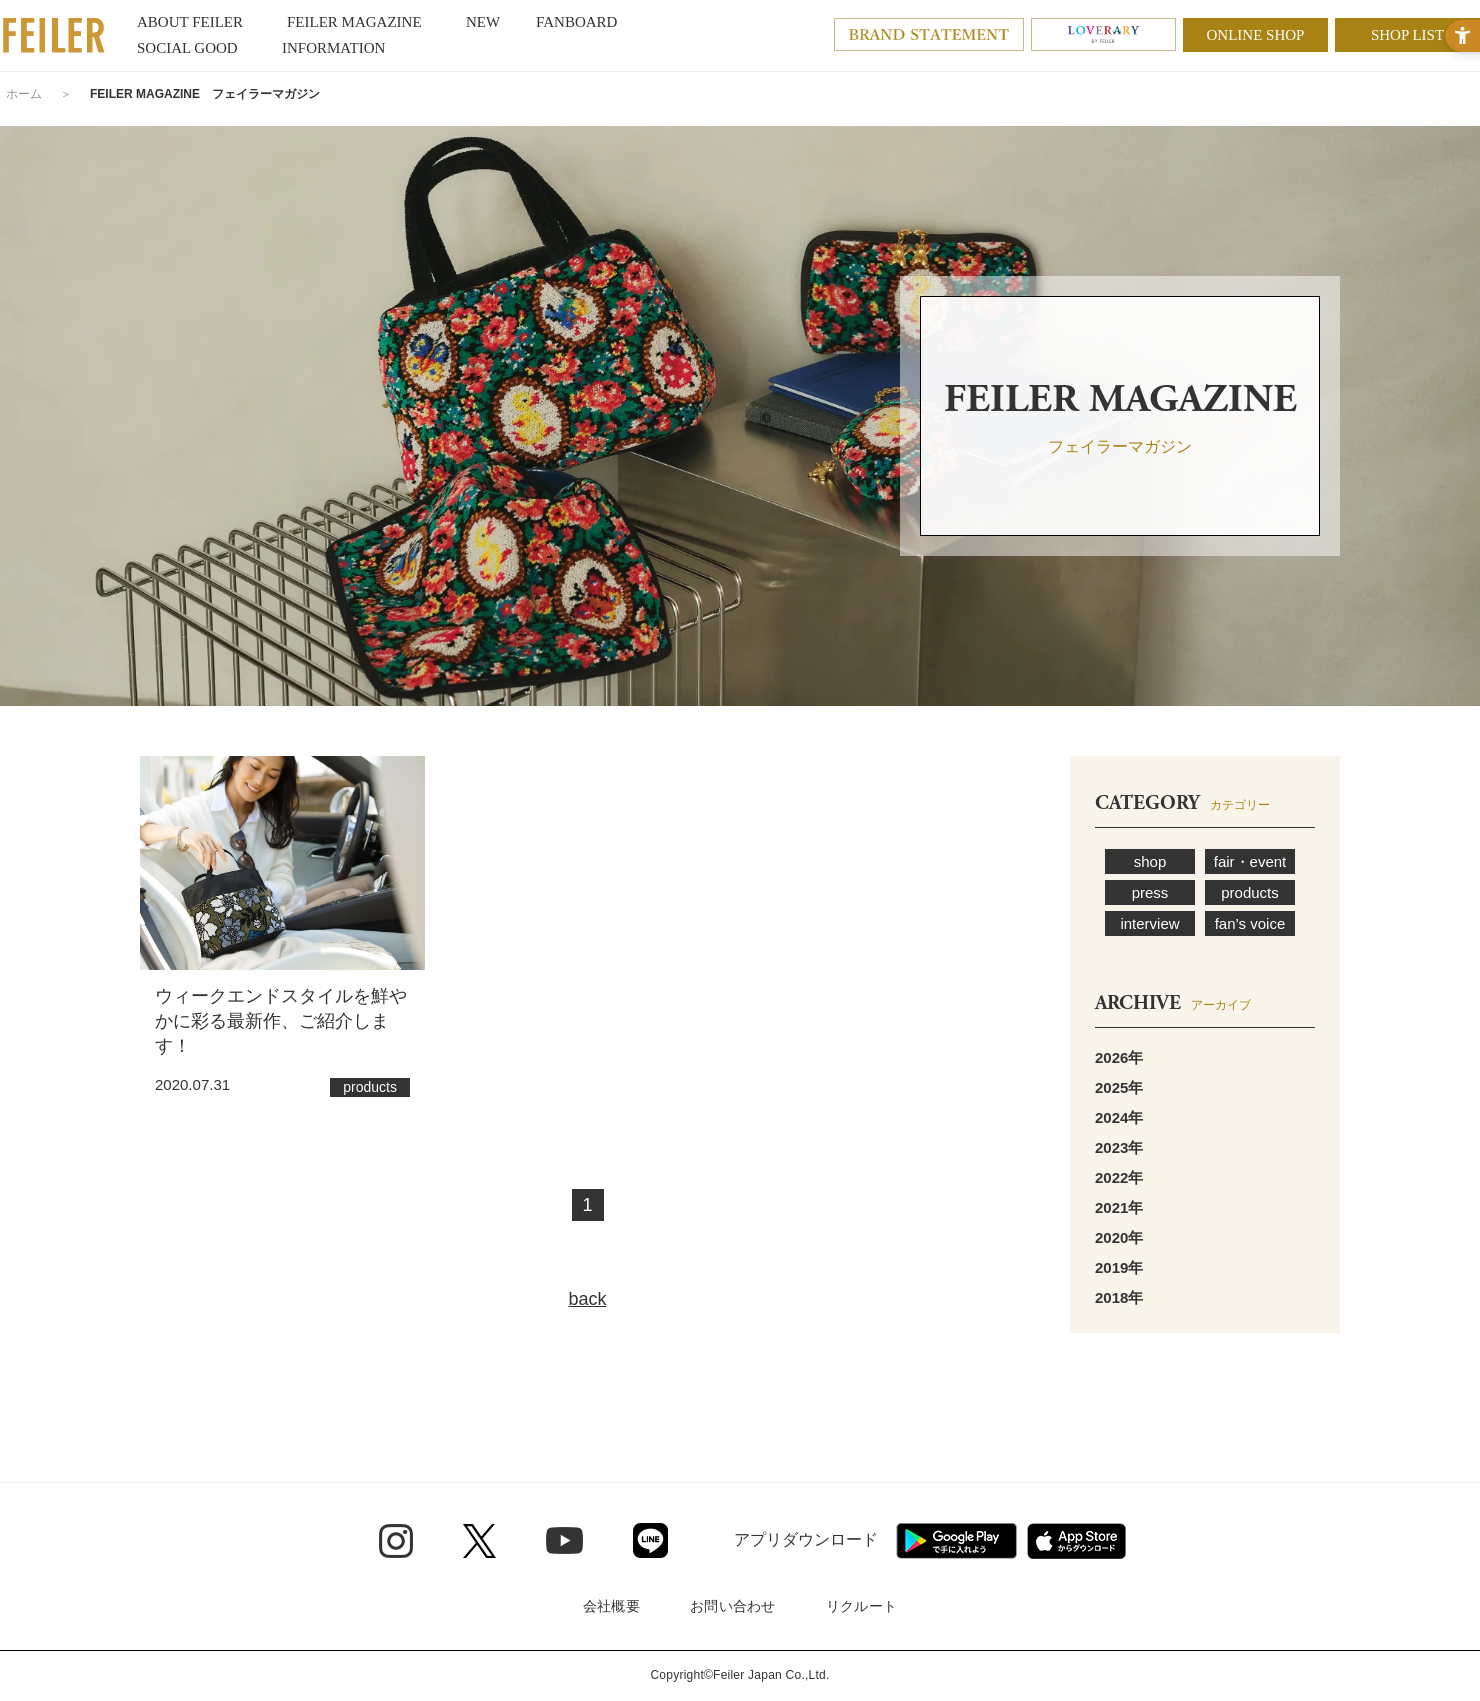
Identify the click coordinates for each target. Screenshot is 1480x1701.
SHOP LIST (1407, 35)
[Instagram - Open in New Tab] (396, 1541)
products (1250, 892)
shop (1150, 861)
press (1150, 892)
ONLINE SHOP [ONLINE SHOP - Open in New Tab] (1256, 35)
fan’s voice (1250, 923)
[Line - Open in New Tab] (650, 1540)
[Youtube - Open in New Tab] (564, 1540)
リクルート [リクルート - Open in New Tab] (861, 1606)
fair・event (1250, 861)
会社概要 (611, 1606)
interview (1149, 923)
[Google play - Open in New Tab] (956, 1541)
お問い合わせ (733, 1606)
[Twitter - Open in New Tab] (479, 1541)
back (587, 1299)
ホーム (24, 94)
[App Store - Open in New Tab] (1076, 1541)
